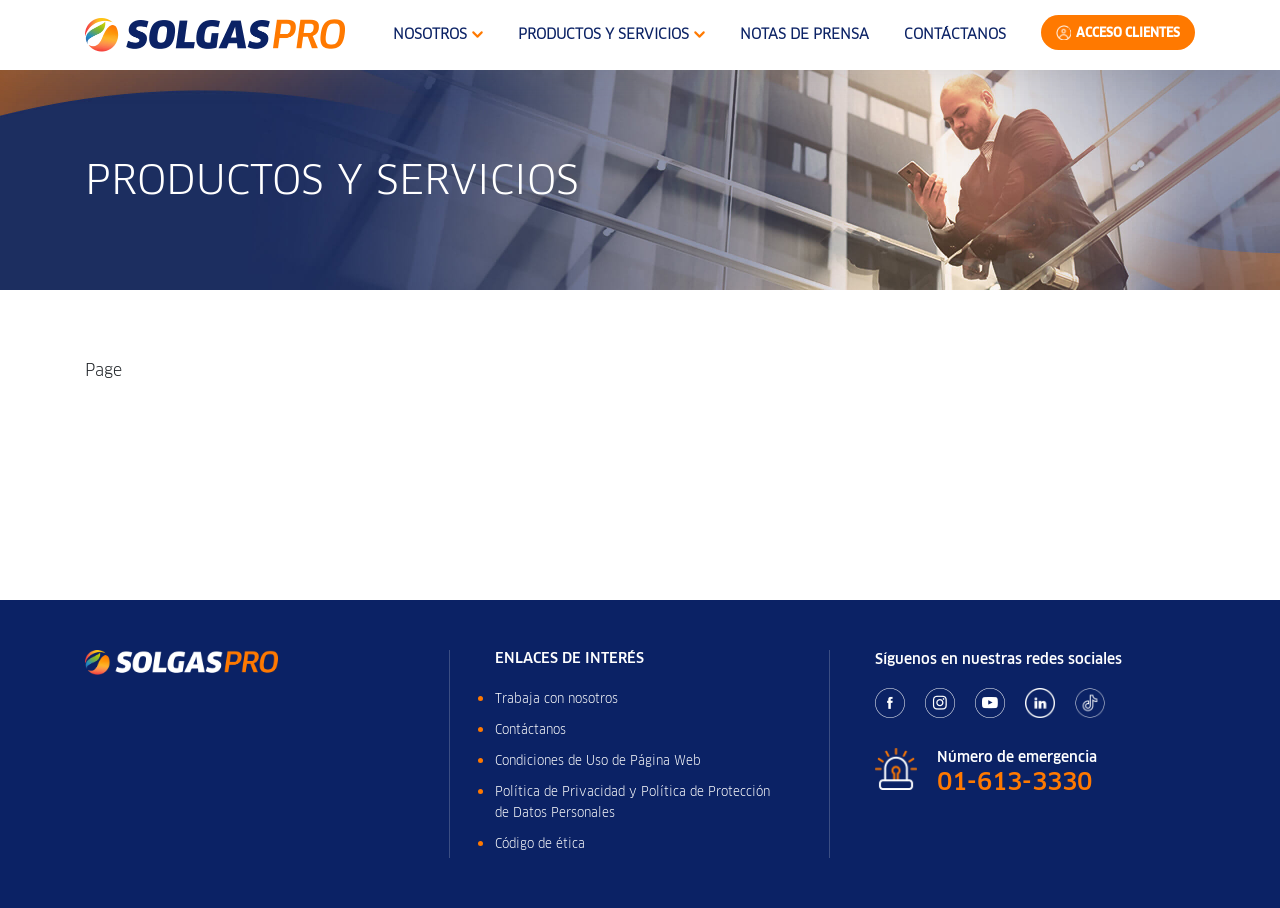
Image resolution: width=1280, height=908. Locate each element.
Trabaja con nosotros (556, 698)
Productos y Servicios (611, 34)
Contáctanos (955, 34)
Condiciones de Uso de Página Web (598, 760)
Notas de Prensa (804, 34)
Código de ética (540, 843)
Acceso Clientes (1128, 32)
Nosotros (438, 34)
